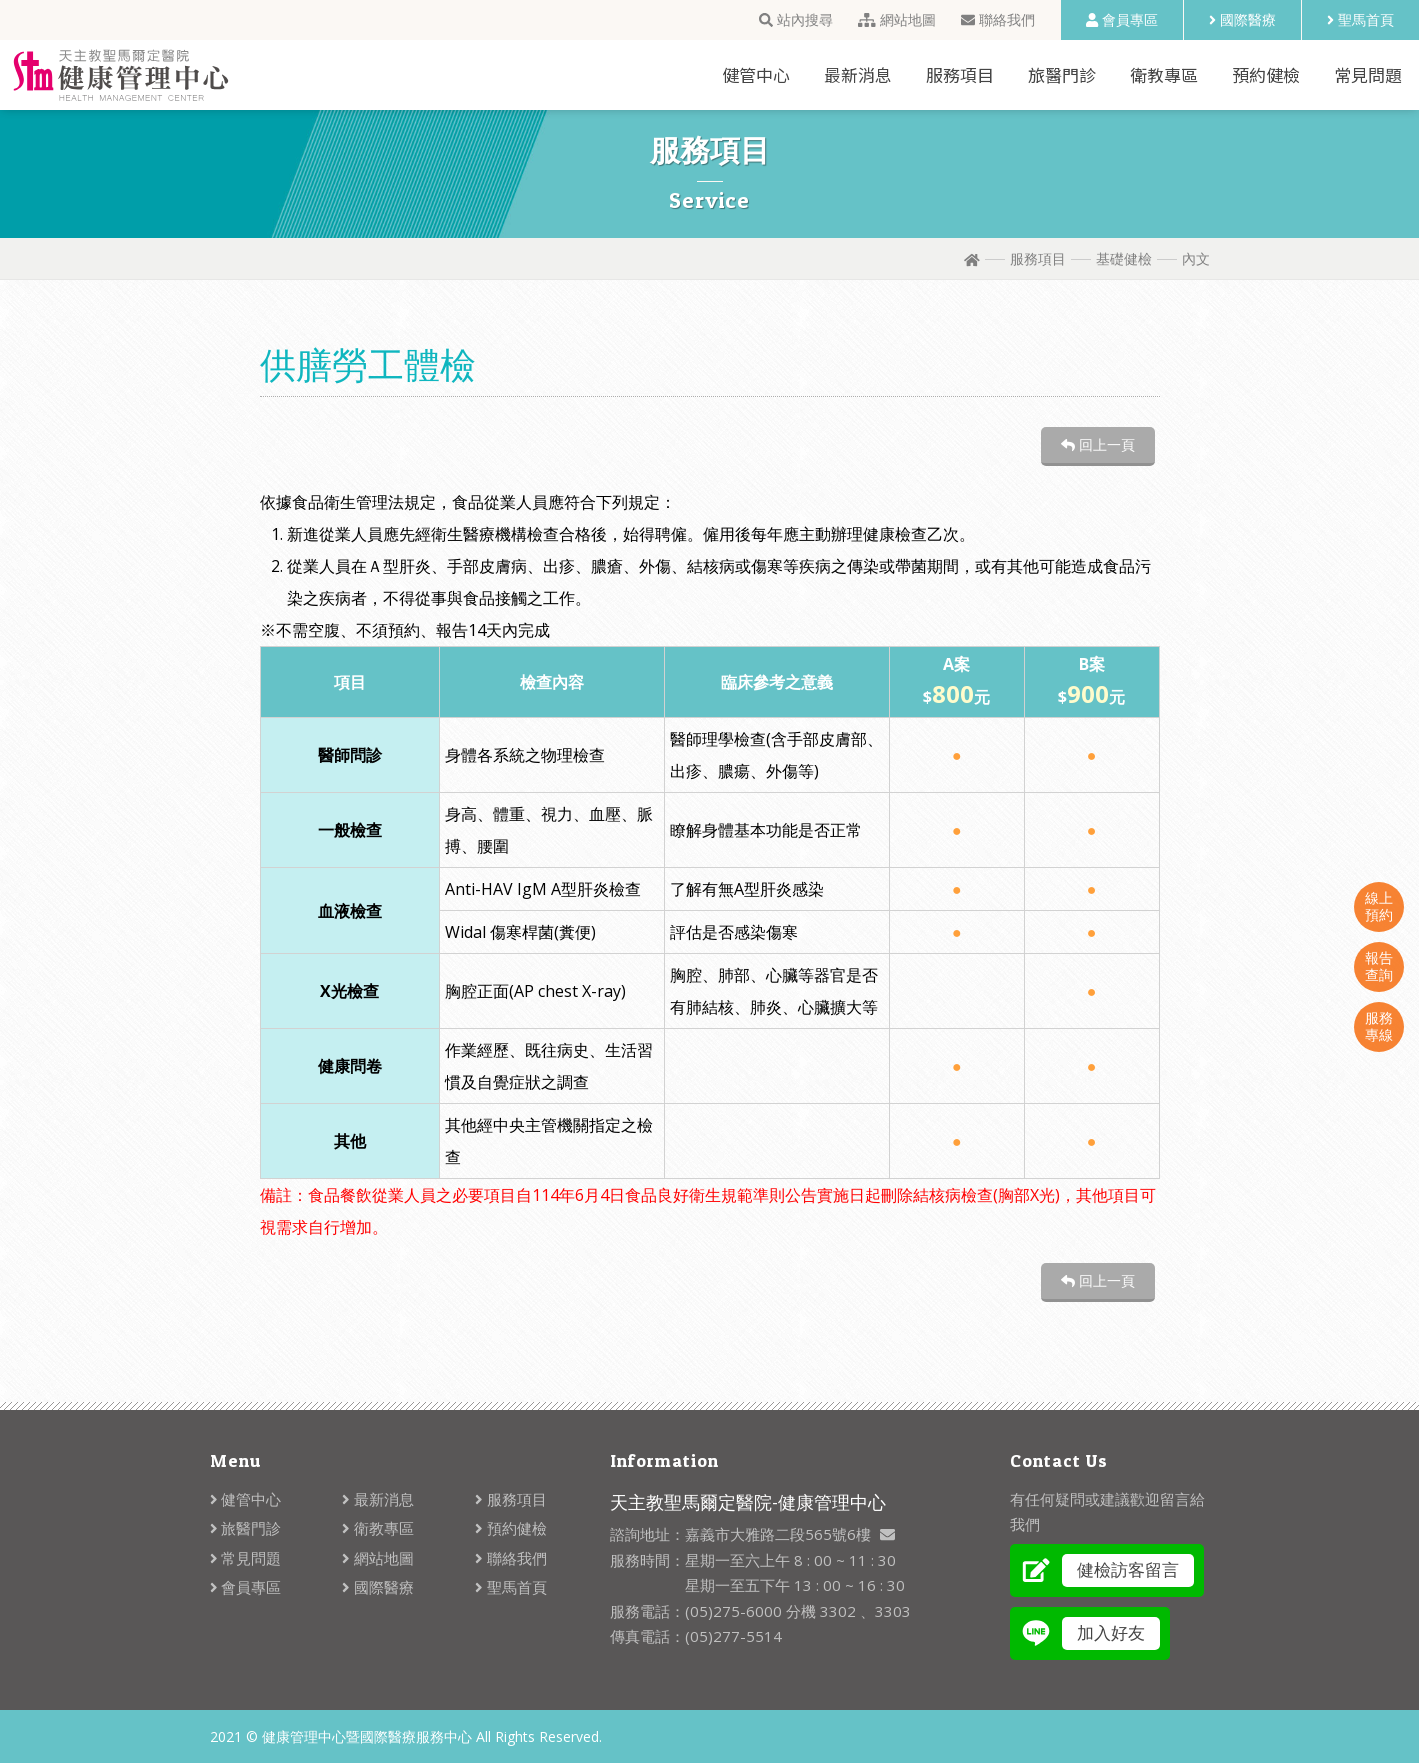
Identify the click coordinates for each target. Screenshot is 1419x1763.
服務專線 (1379, 1026)
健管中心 (756, 74)
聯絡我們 (998, 19)
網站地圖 (897, 19)
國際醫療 (1242, 19)
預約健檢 (1266, 74)
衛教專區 (1164, 74)
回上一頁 (1098, 444)
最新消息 (858, 74)
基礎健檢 (1124, 258)
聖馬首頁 (1360, 19)
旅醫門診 (1062, 74)
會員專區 (1122, 19)
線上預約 (1379, 906)
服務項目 (960, 74)
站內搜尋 (796, 19)
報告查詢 (1379, 966)
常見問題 (1368, 74)
